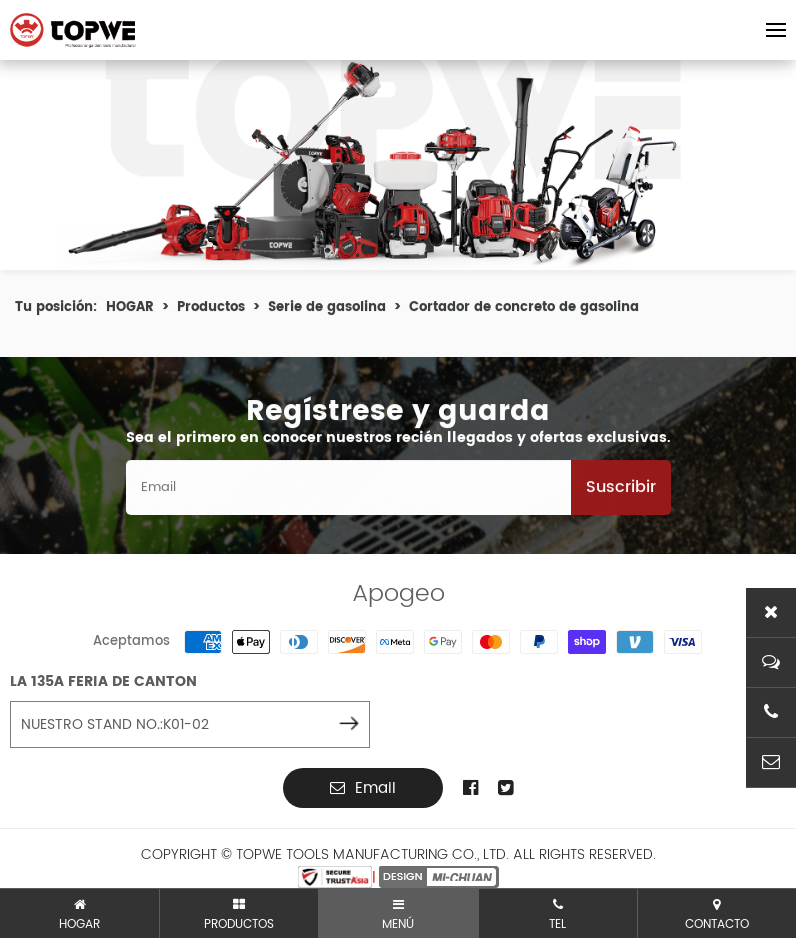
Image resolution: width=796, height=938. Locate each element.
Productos (211, 310)
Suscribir (621, 491)
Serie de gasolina (327, 310)
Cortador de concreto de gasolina (524, 310)
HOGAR (130, 310)
